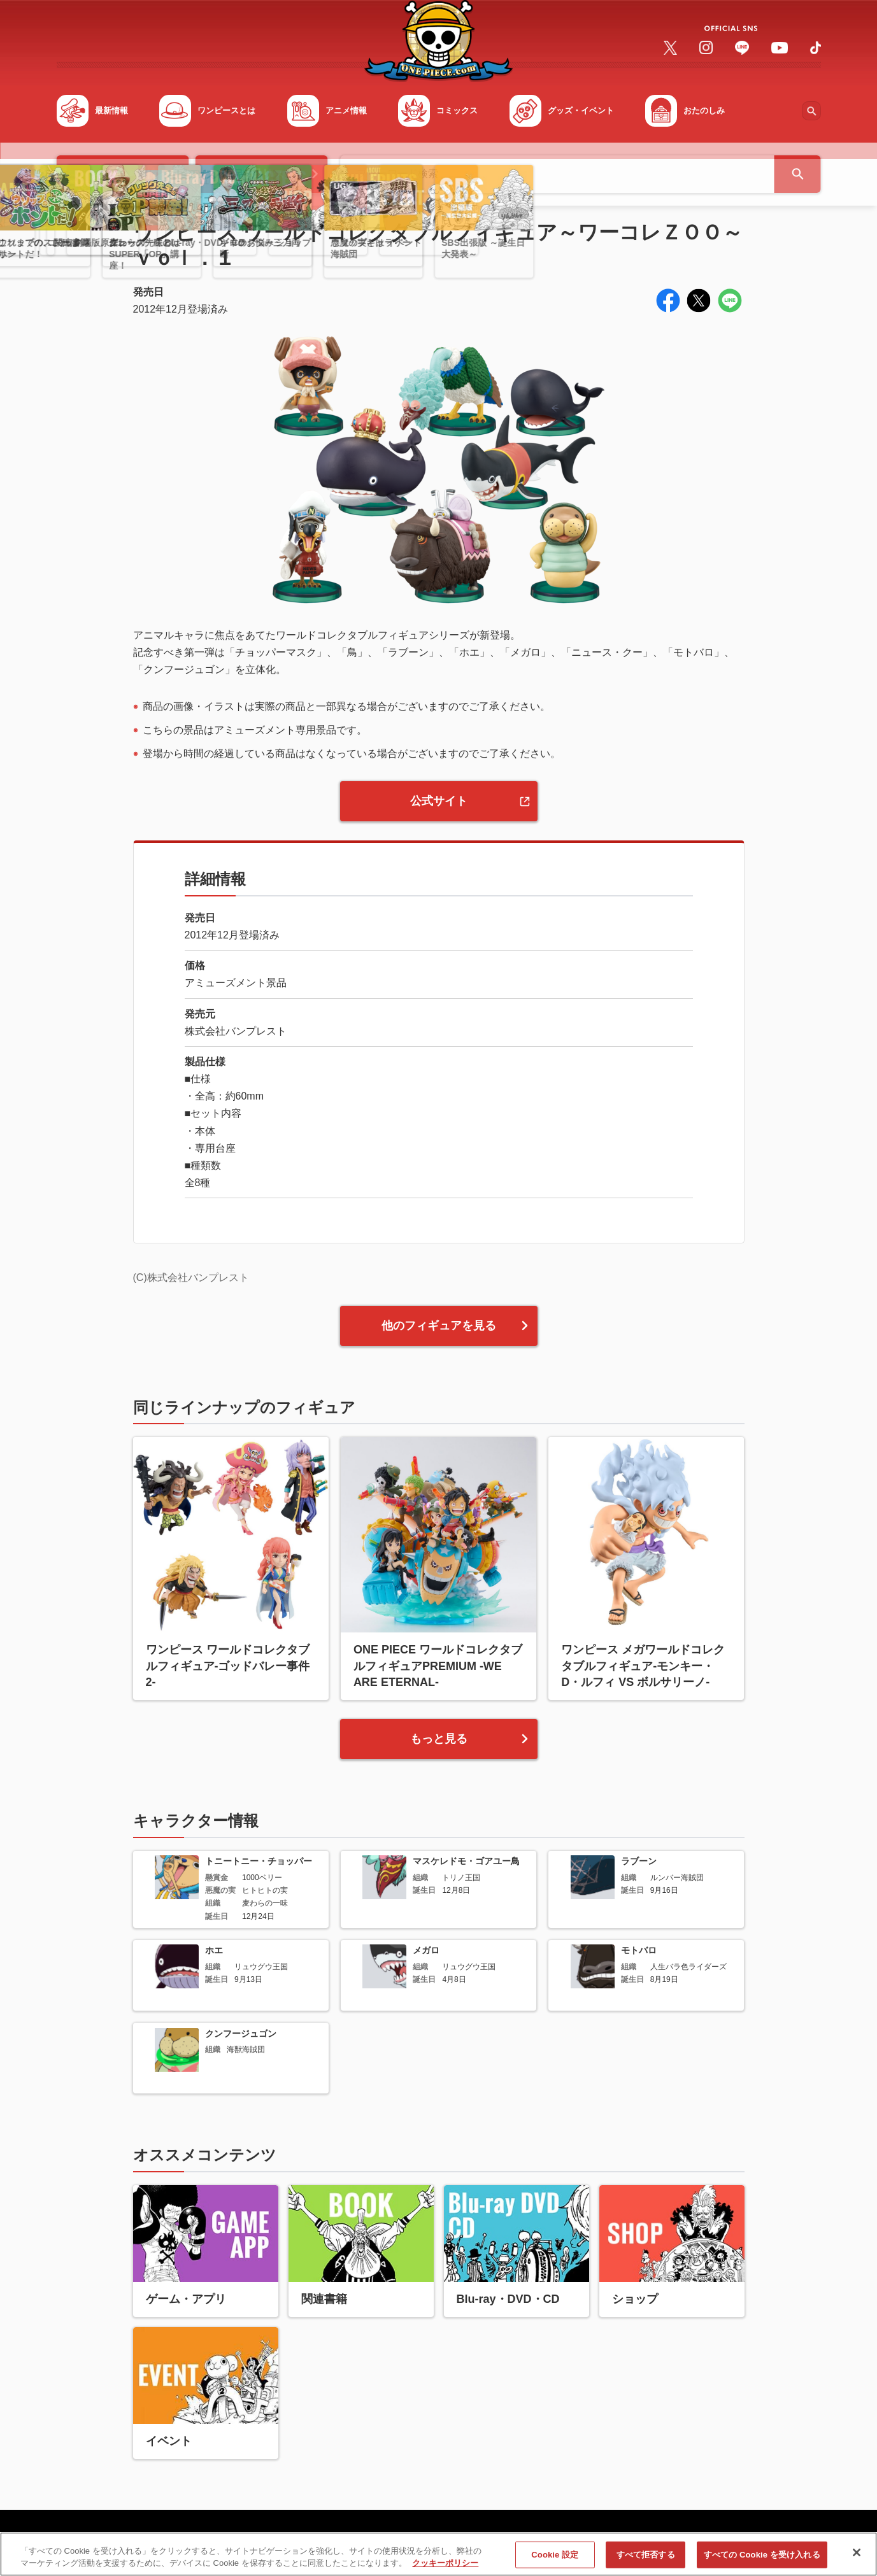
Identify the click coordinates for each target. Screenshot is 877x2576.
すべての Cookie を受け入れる (762, 2560)
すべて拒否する (646, 2560)
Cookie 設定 (554, 2560)
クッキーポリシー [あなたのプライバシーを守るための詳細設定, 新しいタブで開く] (445, 2569)
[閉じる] (857, 2559)
